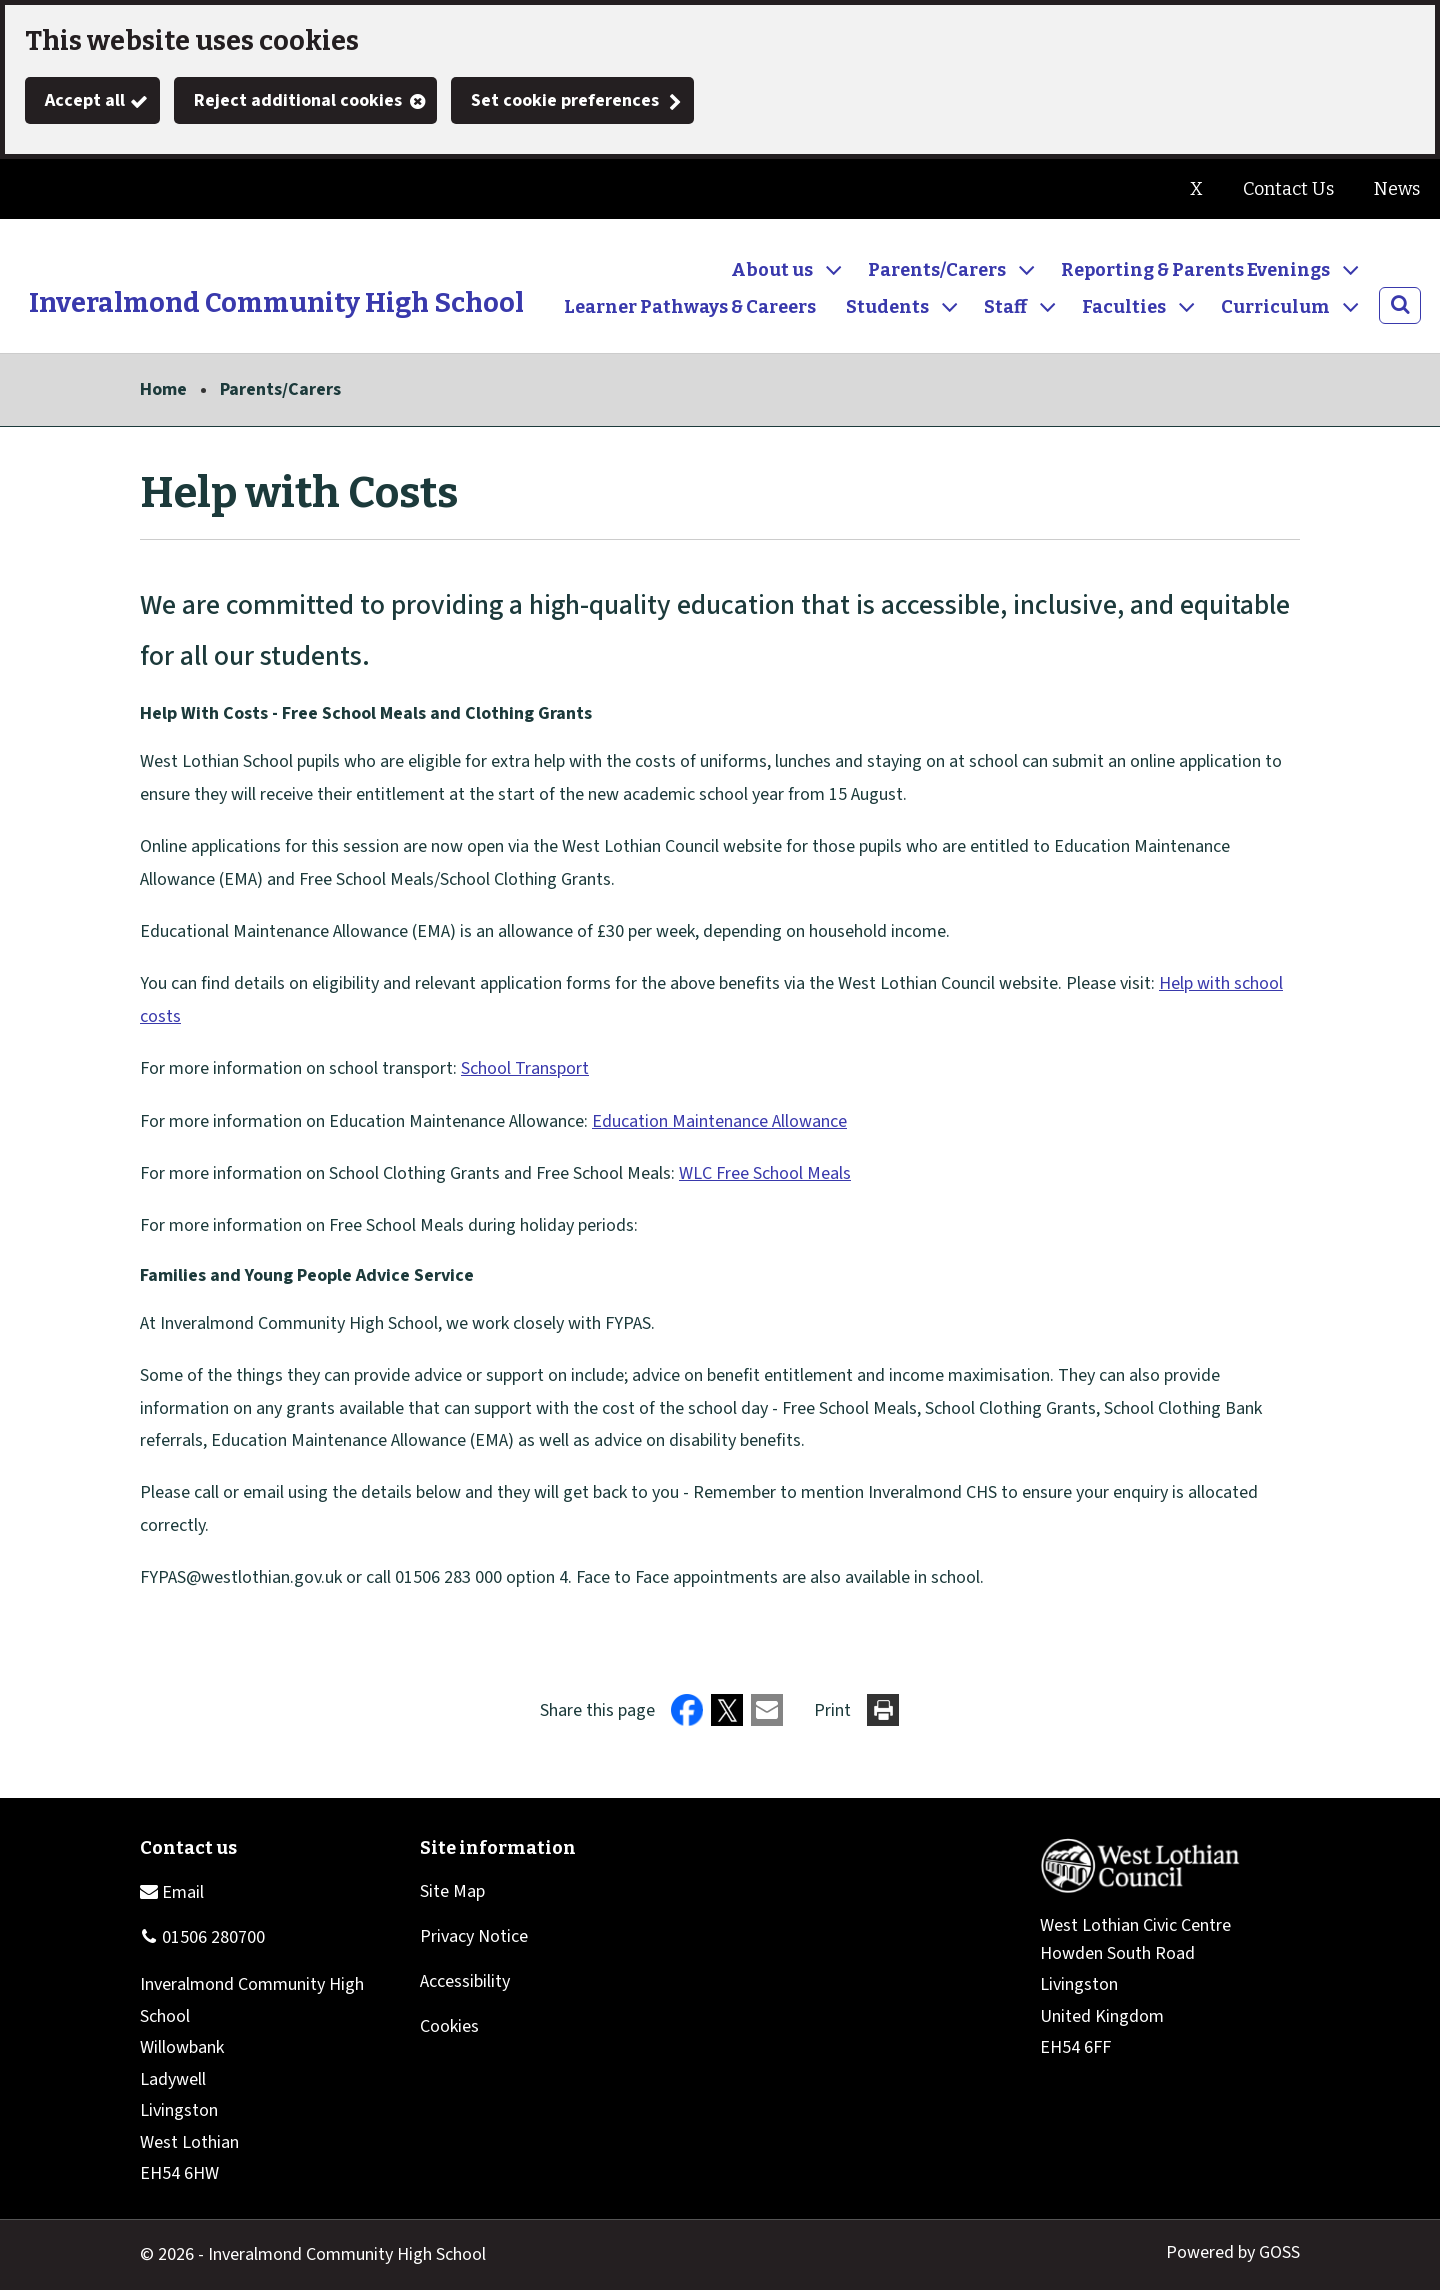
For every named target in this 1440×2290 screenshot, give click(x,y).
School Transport (525, 1068)
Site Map (452, 1891)
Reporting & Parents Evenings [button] (1195, 270)
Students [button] (887, 307)
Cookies (449, 2026)
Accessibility (465, 1981)
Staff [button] (1005, 307)
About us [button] (772, 270)
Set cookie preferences (565, 100)
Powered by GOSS (1233, 2252)
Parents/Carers (280, 389)
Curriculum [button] (1275, 307)
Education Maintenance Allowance (719, 1121)
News (1397, 189)
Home (163, 389)
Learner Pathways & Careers (690, 307)
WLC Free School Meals (765, 1173)
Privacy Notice (474, 1936)
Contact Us (1288, 189)
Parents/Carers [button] (937, 270)
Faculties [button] (1124, 307)
